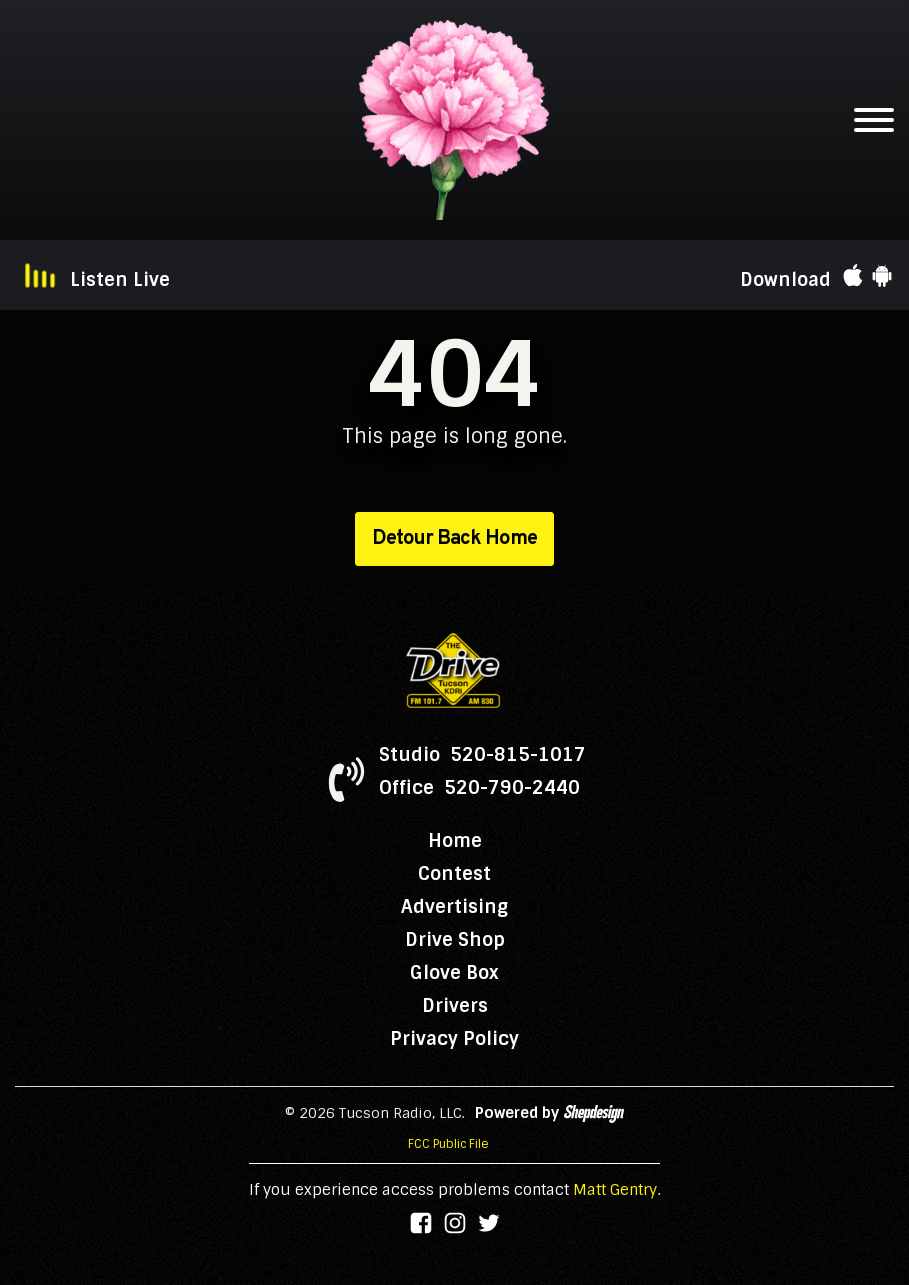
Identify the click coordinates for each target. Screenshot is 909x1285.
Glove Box (454, 973)
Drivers (455, 1006)
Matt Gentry (615, 1190)
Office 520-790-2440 (479, 788)
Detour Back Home (454, 539)
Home (455, 841)
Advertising (454, 907)
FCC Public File (448, 1144)
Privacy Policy (454, 1039)
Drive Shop (455, 940)
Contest (454, 874)
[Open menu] (874, 120)
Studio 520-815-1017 (482, 755)
